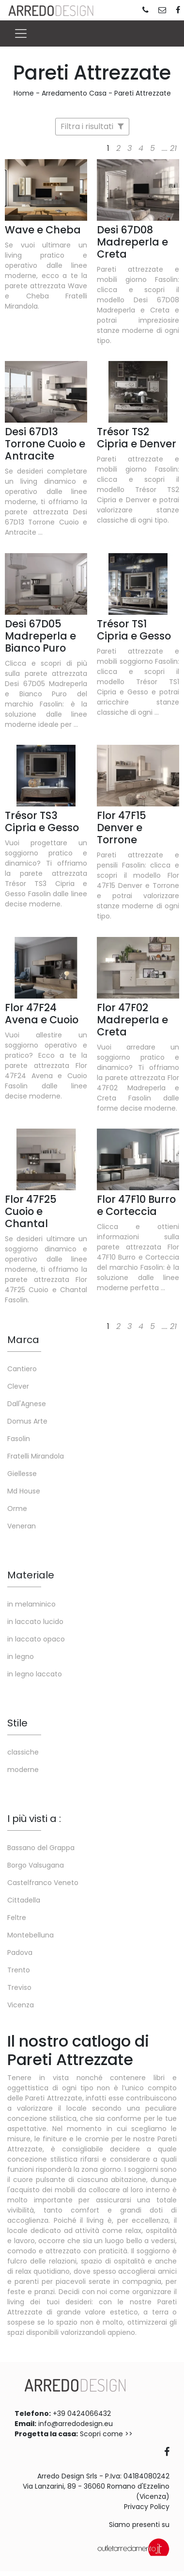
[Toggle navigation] (21, 33)
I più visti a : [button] (34, 1818)
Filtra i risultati (92, 126)
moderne (23, 1769)
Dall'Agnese (26, 1404)
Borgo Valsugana (35, 1865)
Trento (18, 1970)
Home (24, 93)
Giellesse (22, 1473)
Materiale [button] (30, 1575)
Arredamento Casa (74, 93)
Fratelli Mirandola (35, 1456)
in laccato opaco (36, 1639)
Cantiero (22, 1369)
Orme (17, 1508)
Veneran (21, 1526)
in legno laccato (34, 1674)
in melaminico (31, 1604)
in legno (20, 1656)
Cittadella (23, 1900)
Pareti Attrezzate (142, 93)
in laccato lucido (35, 1621)
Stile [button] (17, 1723)
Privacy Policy (146, 2506)
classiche (23, 1752)
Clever (18, 1386)
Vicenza (20, 2005)
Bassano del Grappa (41, 1848)
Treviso (19, 1987)
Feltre (16, 1917)
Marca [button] (23, 1339)
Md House (23, 1491)
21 (173, 148)
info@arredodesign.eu (75, 2423)
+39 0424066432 (82, 2413)
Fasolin (18, 1439)
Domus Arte (27, 1421)
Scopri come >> (106, 2434)
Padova (19, 1952)
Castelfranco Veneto (42, 1882)
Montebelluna (30, 1935)
